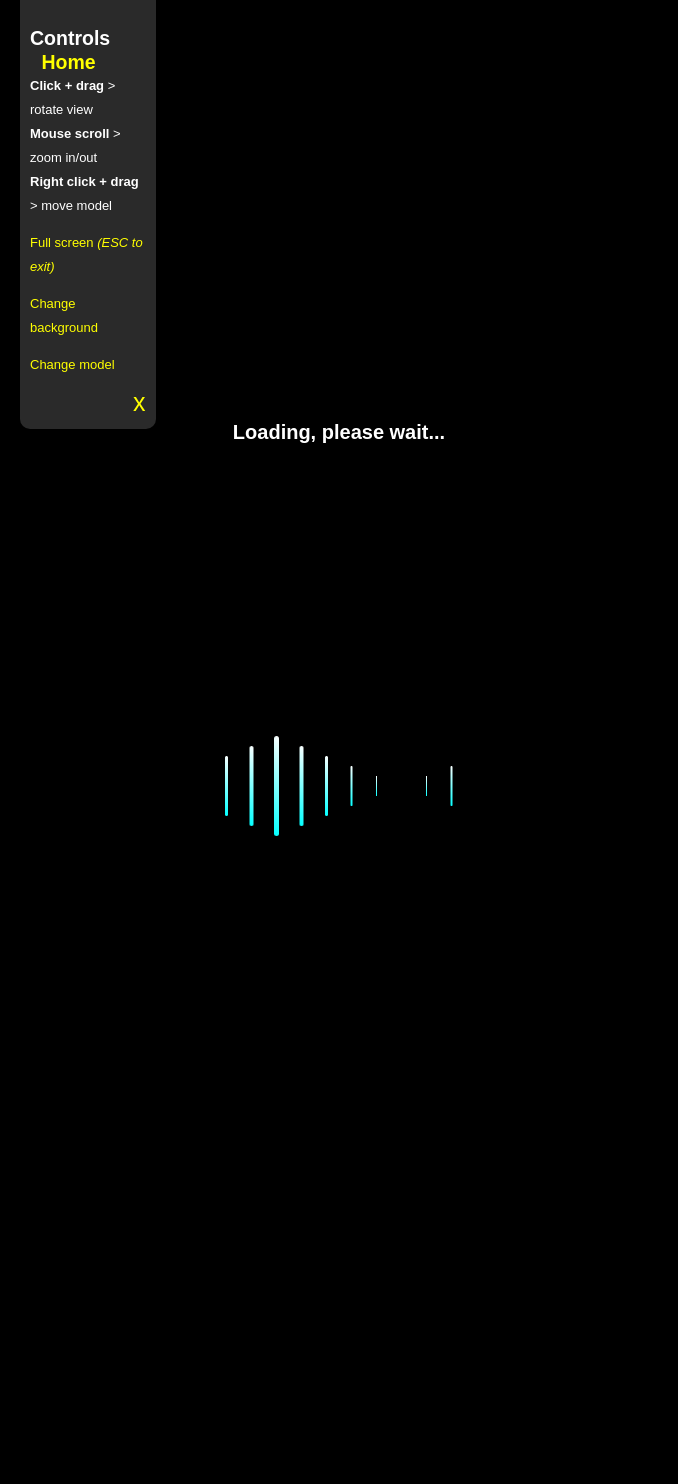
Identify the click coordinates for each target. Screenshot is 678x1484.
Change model (72, 364)
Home (68, 62)
